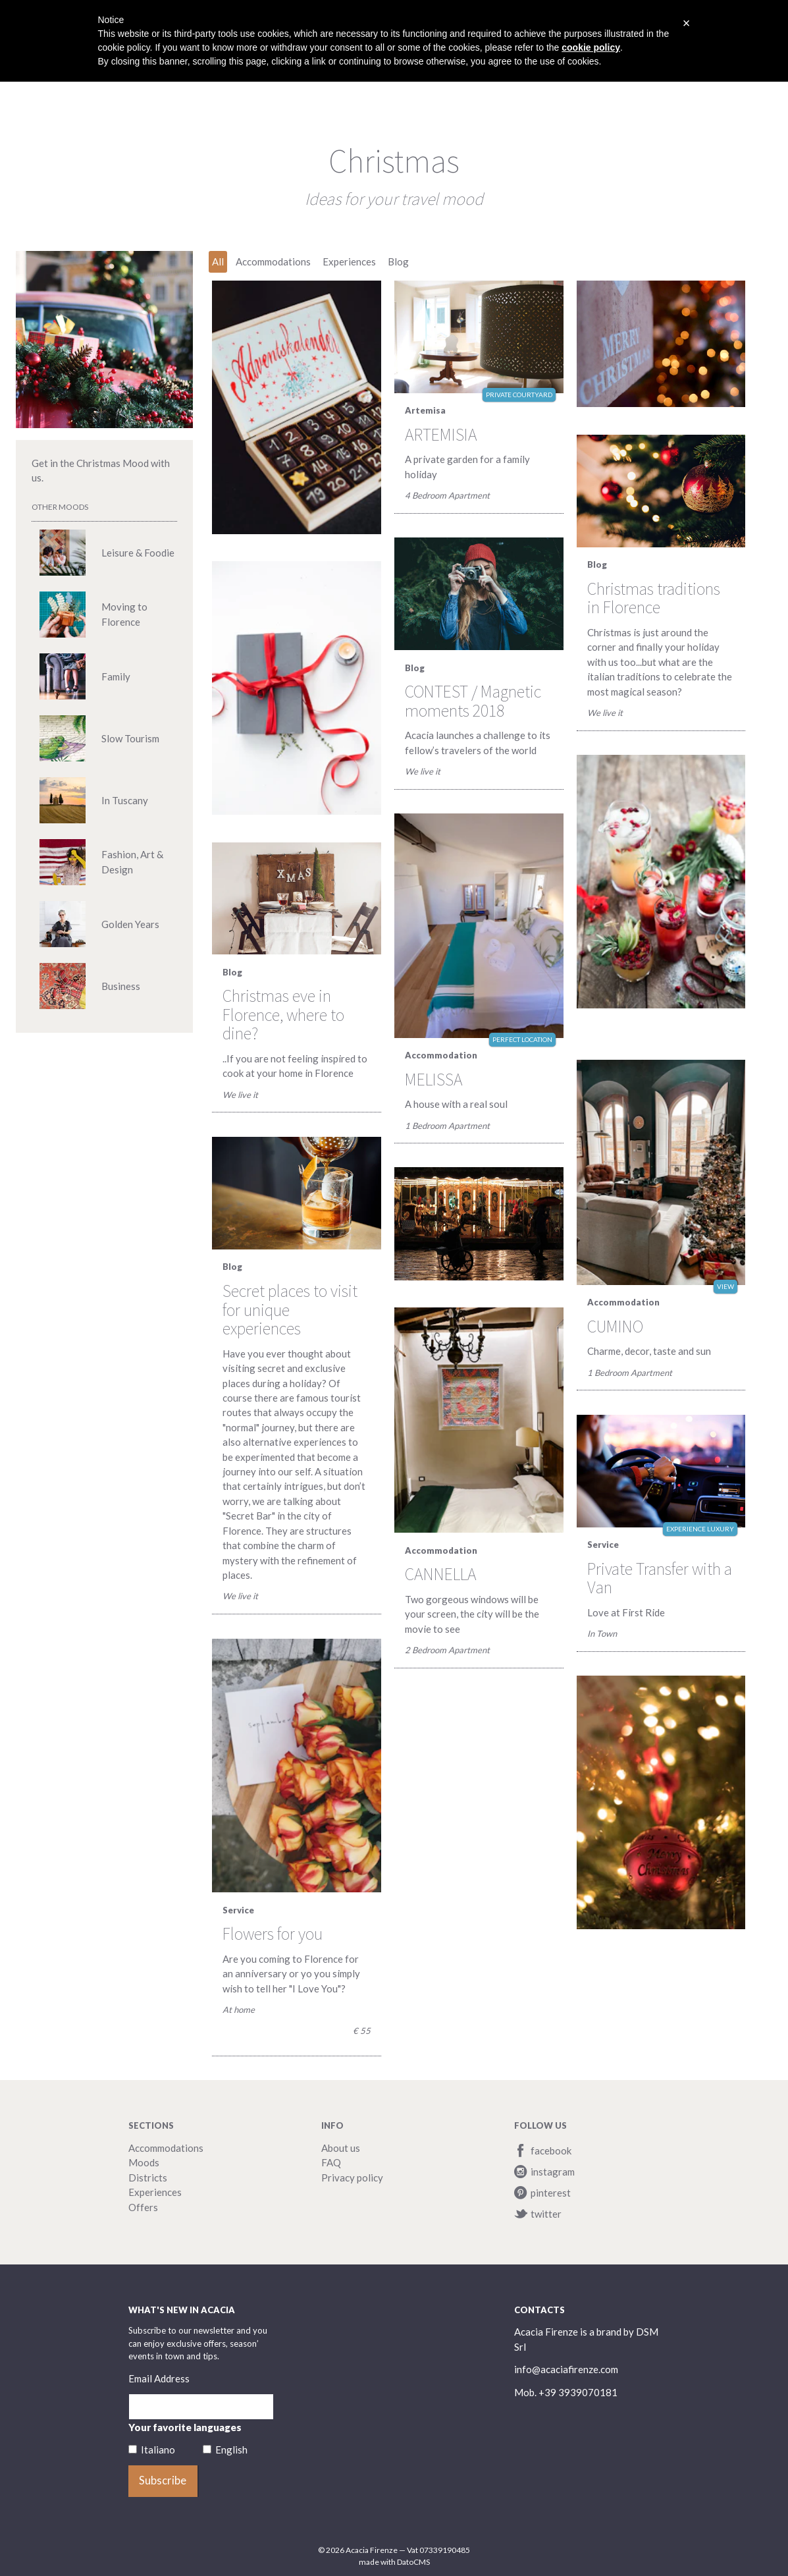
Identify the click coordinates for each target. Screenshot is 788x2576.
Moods (143, 2162)
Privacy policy (352, 2177)
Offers (143, 2207)
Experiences (155, 2192)
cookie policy (591, 47)
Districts (147, 2177)
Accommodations (165, 2148)
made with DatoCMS (394, 2562)
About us (340, 2148)
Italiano (158, 2449)
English (231, 2449)
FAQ (331, 2162)
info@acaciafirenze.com (566, 2369)
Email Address (159, 2378)
